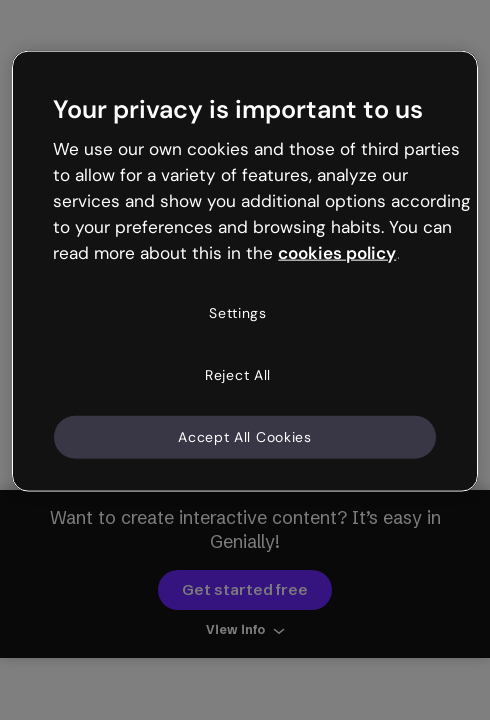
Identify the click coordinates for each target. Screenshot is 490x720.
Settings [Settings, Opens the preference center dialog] (238, 313)
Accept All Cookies (245, 436)
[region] (245, 271)
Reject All (238, 375)
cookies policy (337, 252)
